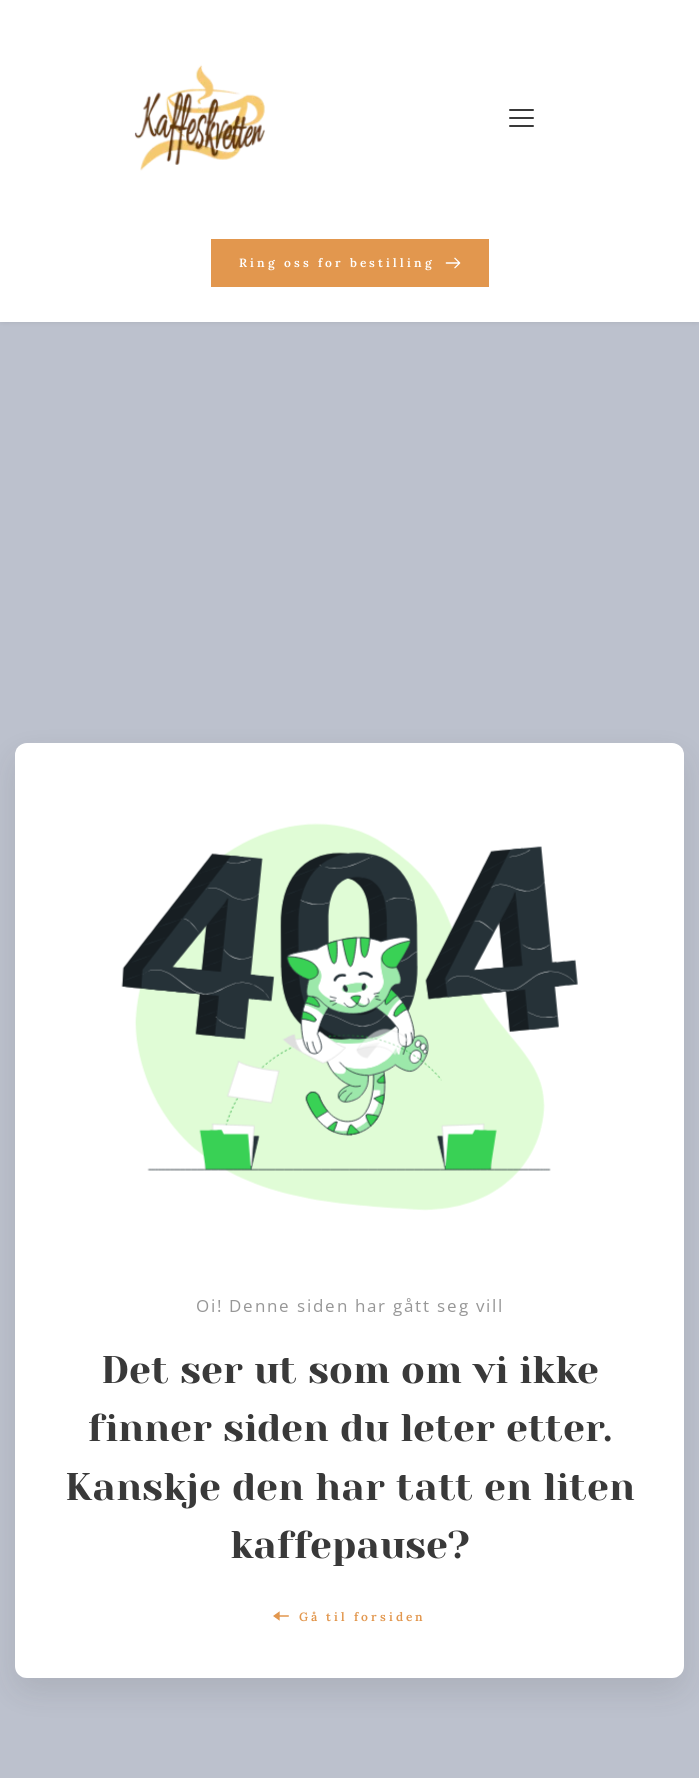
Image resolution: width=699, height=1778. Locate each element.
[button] (521, 117)
